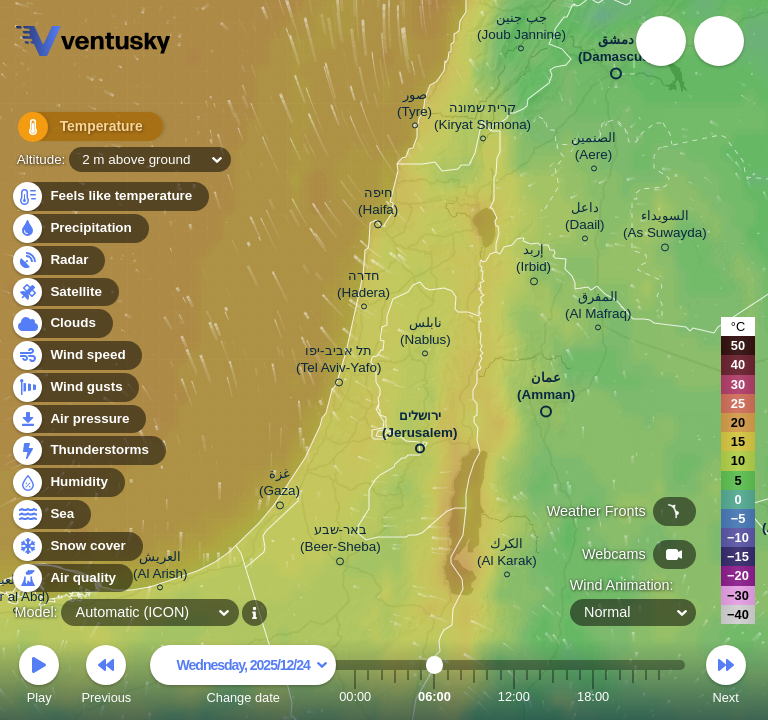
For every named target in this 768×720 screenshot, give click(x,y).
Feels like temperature (109, 196)
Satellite (64, 292)
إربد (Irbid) (533, 261)
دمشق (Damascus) (616, 52)
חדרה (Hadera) (363, 287)
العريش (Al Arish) (160, 568)
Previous (106, 677)
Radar (58, 260)
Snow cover (76, 546)
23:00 (659, 696)
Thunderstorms (88, 450)
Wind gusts (75, 387)
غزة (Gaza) (279, 485)
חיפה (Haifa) (378, 204)
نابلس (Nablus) (425, 334)
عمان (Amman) (546, 390)
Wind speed (76, 355)
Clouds (61, 323)
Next (726, 677)
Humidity (67, 482)
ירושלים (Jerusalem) (419, 428)
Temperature (79, 129)
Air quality (71, 578)
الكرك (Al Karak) (507, 555)
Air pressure (78, 419)
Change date (243, 677)
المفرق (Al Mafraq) (598, 308)
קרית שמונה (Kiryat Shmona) (482, 119)
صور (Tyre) (414, 106)
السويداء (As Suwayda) (665, 227)
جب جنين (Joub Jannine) (521, 29)
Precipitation (79, 228)
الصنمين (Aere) (593, 149)
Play (39, 677)
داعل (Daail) (585, 219)
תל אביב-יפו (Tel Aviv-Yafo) (338, 362)
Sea (50, 514)
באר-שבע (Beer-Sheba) (340, 541)
